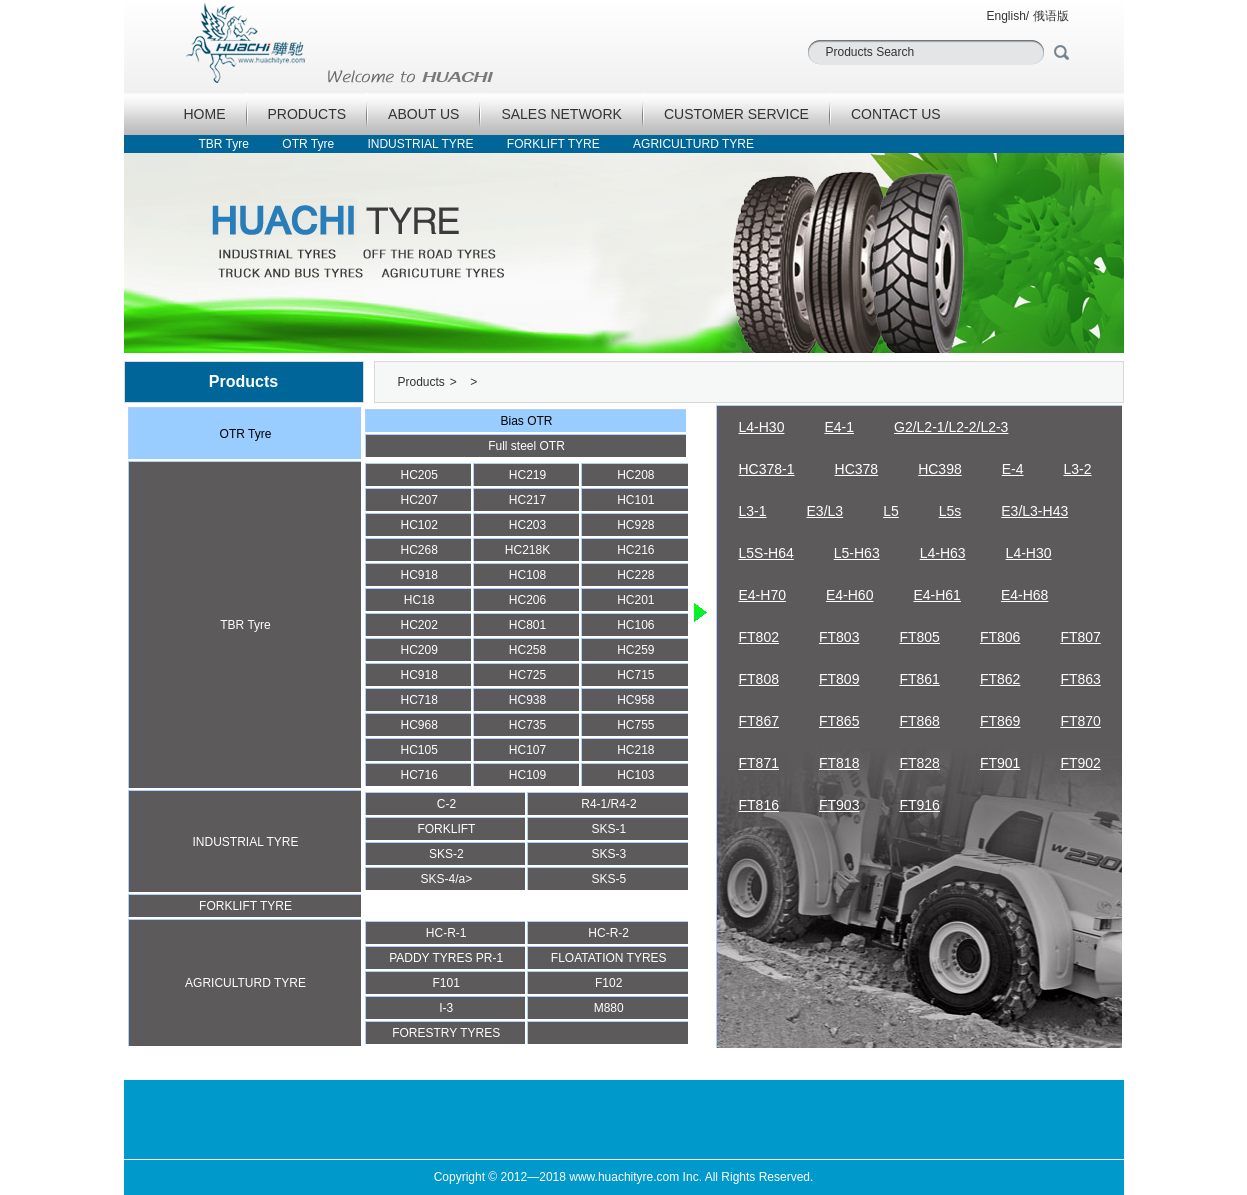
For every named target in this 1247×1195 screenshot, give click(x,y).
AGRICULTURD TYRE (693, 144)
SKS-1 (609, 829)
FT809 (839, 679)
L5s (950, 511)
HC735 (527, 725)
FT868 (919, 721)
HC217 (527, 500)
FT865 (839, 721)
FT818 (839, 763)
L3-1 (753, 511)
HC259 (635, 650)
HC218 (635, 750)
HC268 (418, 550)
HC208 (635, 475)
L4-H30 (762, 427)
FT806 (1000, 637)
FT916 (919, 805)
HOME (205, 114)
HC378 (857, 469)
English (1005, 16)
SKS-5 (609, 879)
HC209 (418, 650)
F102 (608, 983)
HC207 (418, 500)
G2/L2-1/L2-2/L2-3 (951, 427)
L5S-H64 (766, 553)
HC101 (635, 500)
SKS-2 (446, 854)
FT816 (759, 805)
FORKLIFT (446, 829)
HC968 (418, 725)
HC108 (527, 575)
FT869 (1000, 721)
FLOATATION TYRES (609, 958)
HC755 (635, 725)
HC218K (527, 550)
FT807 (1080, 637)
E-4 (1013, 469)
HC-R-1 (446, 933)
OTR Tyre (308, 144)
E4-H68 (1024, 595)
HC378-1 (767, 469)
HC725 (527, 675)
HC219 (527, 475)
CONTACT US (896, 114)
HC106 (635, 625)
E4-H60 (849, 595)
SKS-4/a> (447, 879)
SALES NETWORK (561, 114)
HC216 (635, 550)
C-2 (446, 804)
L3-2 (1078, 469)
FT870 (1080, 721)
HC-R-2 (608, 933)
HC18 (419, 600)
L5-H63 (857, 553)
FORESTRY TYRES (446, 1033)
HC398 (940, 469)
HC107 (527, 750)
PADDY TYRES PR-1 (446, 958)
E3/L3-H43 (1034, 511)
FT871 (759, 763)
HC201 (635, 600)
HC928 (635, 525)
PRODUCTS (307, 114)
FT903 (839, 805)
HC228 (635, 575)
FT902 (1080, 763)
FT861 (919, 679)
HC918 (418, 575)
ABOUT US (423, 114)
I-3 (446, 1008)
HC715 (635, 675)
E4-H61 (936, 595)
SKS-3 (609, 854)
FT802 (759, 637)
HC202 (418, 625)
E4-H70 (762, 595)
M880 (609, 1008)
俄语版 (1051, 16)
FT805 (919, 637)
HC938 (527, 700)
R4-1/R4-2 (608, 804)
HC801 (527, 625)
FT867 (759, 721)
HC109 (527, 775)
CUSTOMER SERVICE (736, 114)
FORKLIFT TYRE (553, 144)
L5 (891, 511)
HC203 (527, 525)
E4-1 (839, 427)
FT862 (1000, 679)
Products (421, 382)
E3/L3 (825, 511)
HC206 (527, 600)
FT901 (1000, 763)
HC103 (635, 775)
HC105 (418, 750)
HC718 (418, 700)
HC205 (418, 475)
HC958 (635, 700)
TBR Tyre (224, 144)
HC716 (418, 775)
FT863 (1080, 679)
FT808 (759, 679)
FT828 (919, 763)
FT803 (839, 637)
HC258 (527, 650)
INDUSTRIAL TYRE (420, 144)
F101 (446, 983)
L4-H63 (943, 553)
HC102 (418, 525)
